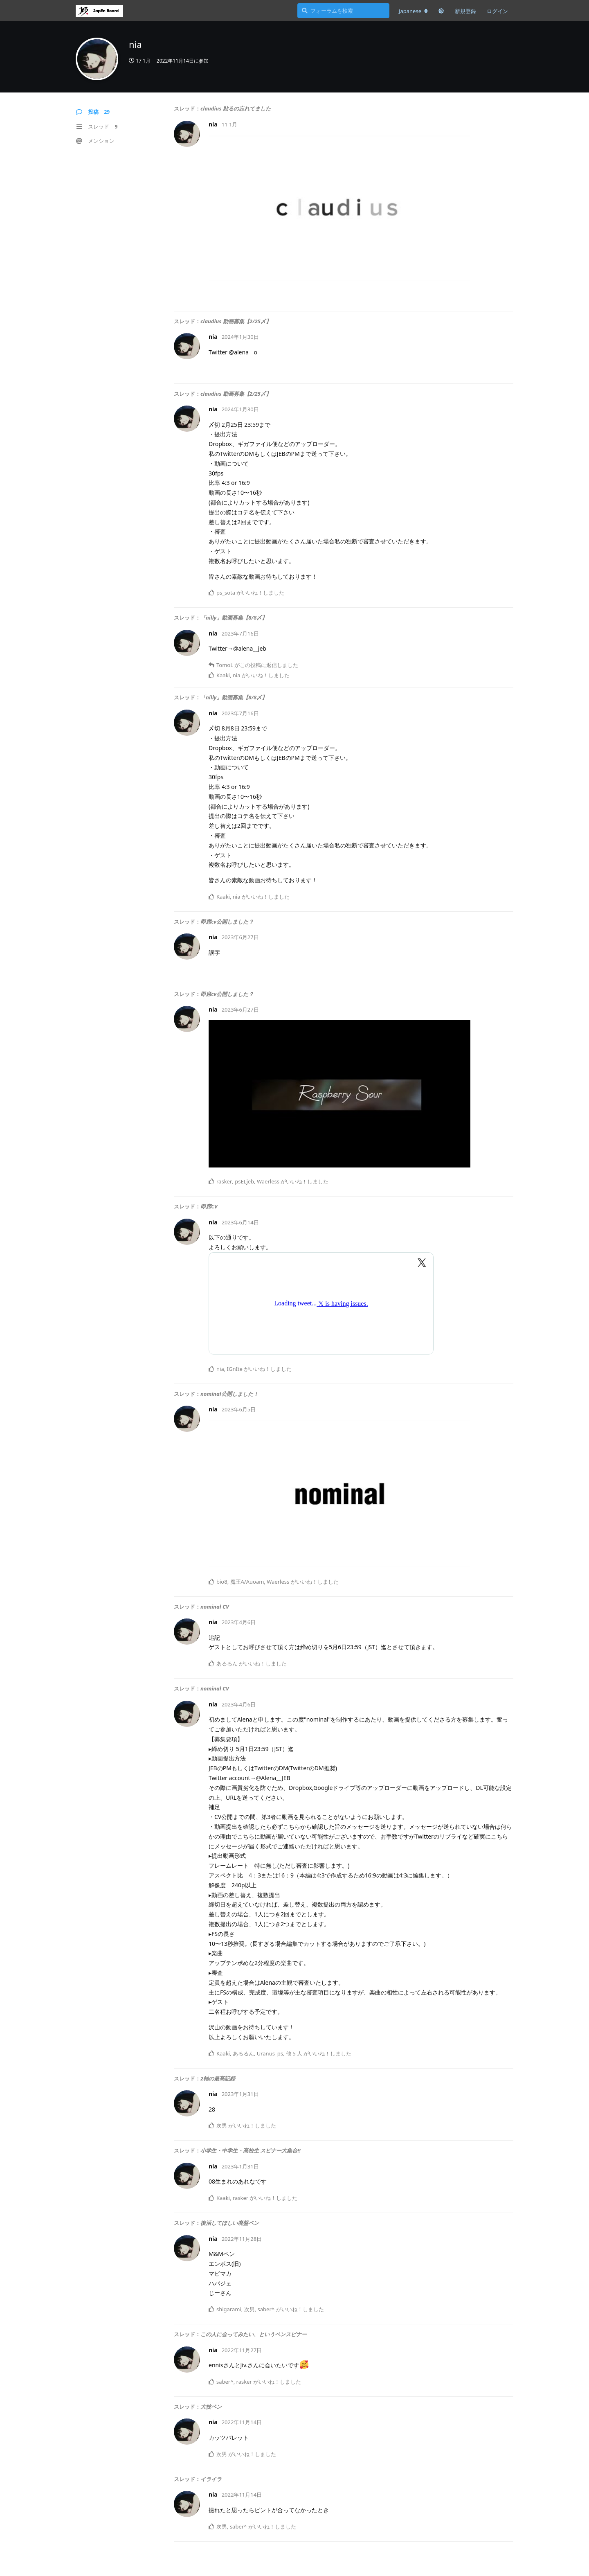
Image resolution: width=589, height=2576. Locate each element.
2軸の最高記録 (217, 2078)
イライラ (211, 2479)
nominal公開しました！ (229, 1393)
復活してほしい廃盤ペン (229, 2223)
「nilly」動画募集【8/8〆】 (233, 617)
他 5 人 (294, 2053)
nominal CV (214, 1606)
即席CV (209, 1206)
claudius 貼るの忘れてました (235, 108)
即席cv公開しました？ (227, 921)
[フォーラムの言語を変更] (413, 11)
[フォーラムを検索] (343, 10)
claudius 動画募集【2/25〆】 (235, 321)
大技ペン (211, 2406)
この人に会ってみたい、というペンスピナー (253, 2334)
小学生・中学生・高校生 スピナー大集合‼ (250, 2150)
